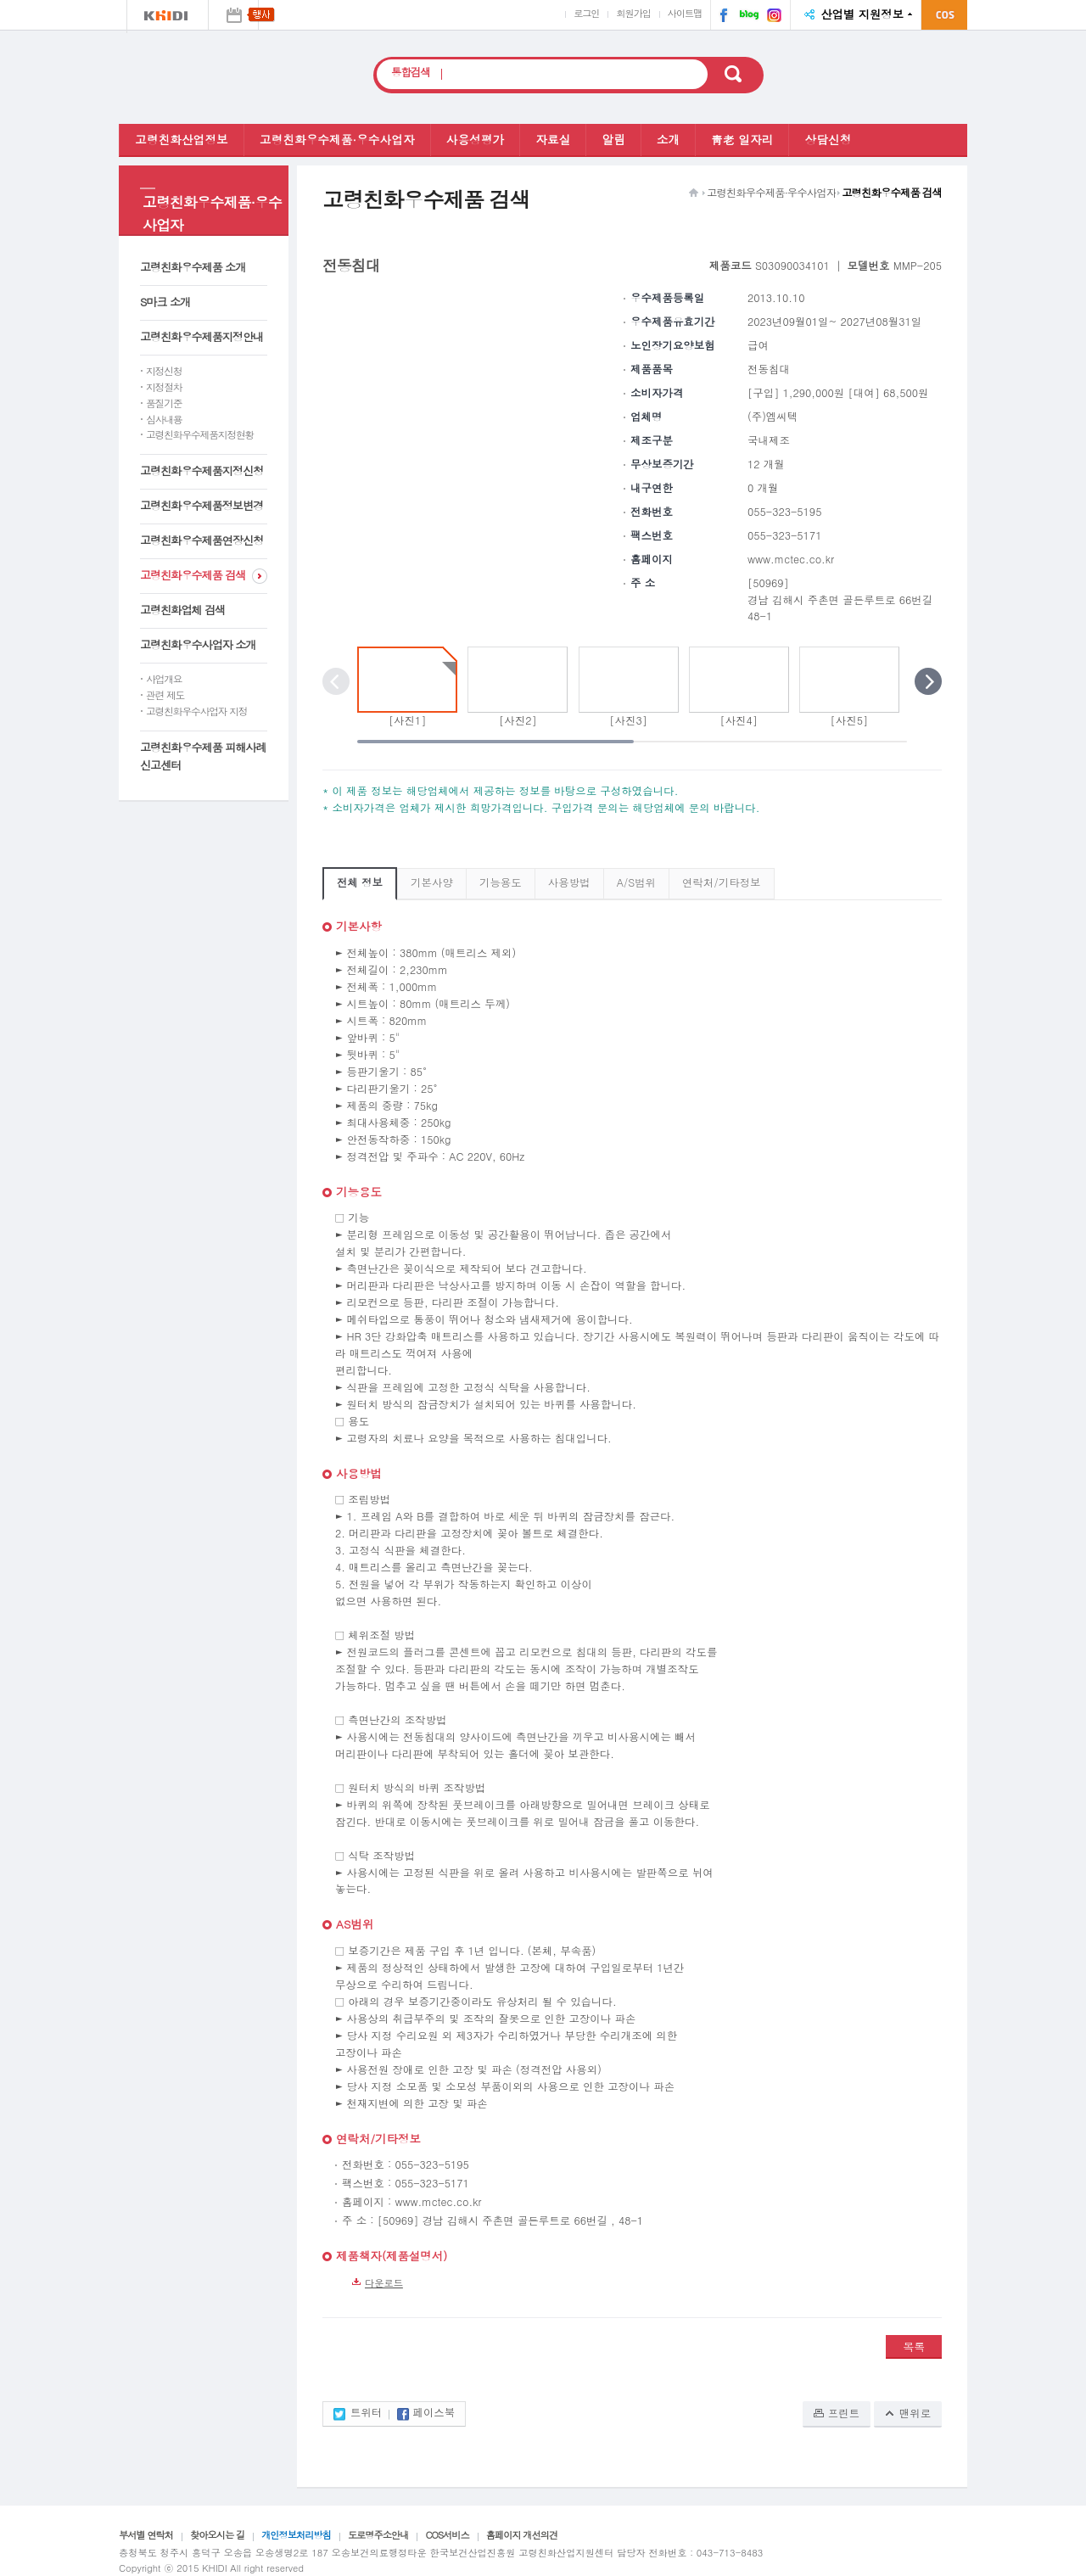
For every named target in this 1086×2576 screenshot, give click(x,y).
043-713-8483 (730, 2552)
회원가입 (633, 13)
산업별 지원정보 (862, 14)
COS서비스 (446, 2534)
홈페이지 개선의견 (522, 2534)
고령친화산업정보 (181, 139)
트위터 (366, 2413)
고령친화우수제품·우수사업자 (337, 139)
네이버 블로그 (744, 16)
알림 (613, 139)
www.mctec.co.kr (790, 559)
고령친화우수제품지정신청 (201, 470)
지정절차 (164, 387)
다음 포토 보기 (928, 681)
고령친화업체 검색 (182, 610)
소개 (668, 139)
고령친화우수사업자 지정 (196, 711)
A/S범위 (636, 882)
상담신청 (827, 139)
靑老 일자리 (742, 139)
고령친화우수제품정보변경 (201, 505)
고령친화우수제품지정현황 (200, 434)
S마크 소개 (165, 302)
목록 (914, 2346)
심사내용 (164, 419)
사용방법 (569, 882)
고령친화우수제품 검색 (192, 575)
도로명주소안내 (378, 2534)
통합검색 (410, 73)
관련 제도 (165, 695)
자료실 (552, 139)
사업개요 (164, 679)
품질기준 (164, 403)
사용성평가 (475, 139)
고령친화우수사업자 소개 (197, 644)
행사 (233, 15)
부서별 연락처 (146, 2534)
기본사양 (432, 882)
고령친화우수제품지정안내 (201, 336)
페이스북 (720, 16)
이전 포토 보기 (336, 681)
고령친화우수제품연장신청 (201, 540)
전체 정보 (360, 882)
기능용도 (500, 882)
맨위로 (915, 2413)
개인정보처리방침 (296, 2534)
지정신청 (164, 371)
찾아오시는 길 (217, 2534)
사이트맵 (685, 13)
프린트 (843, 2413)
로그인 (586, 13)
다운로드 (384, 2282)
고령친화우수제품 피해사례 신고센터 (203, 756)
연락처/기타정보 (721, 882)
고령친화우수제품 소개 (192, 267)
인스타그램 (772, 16)
